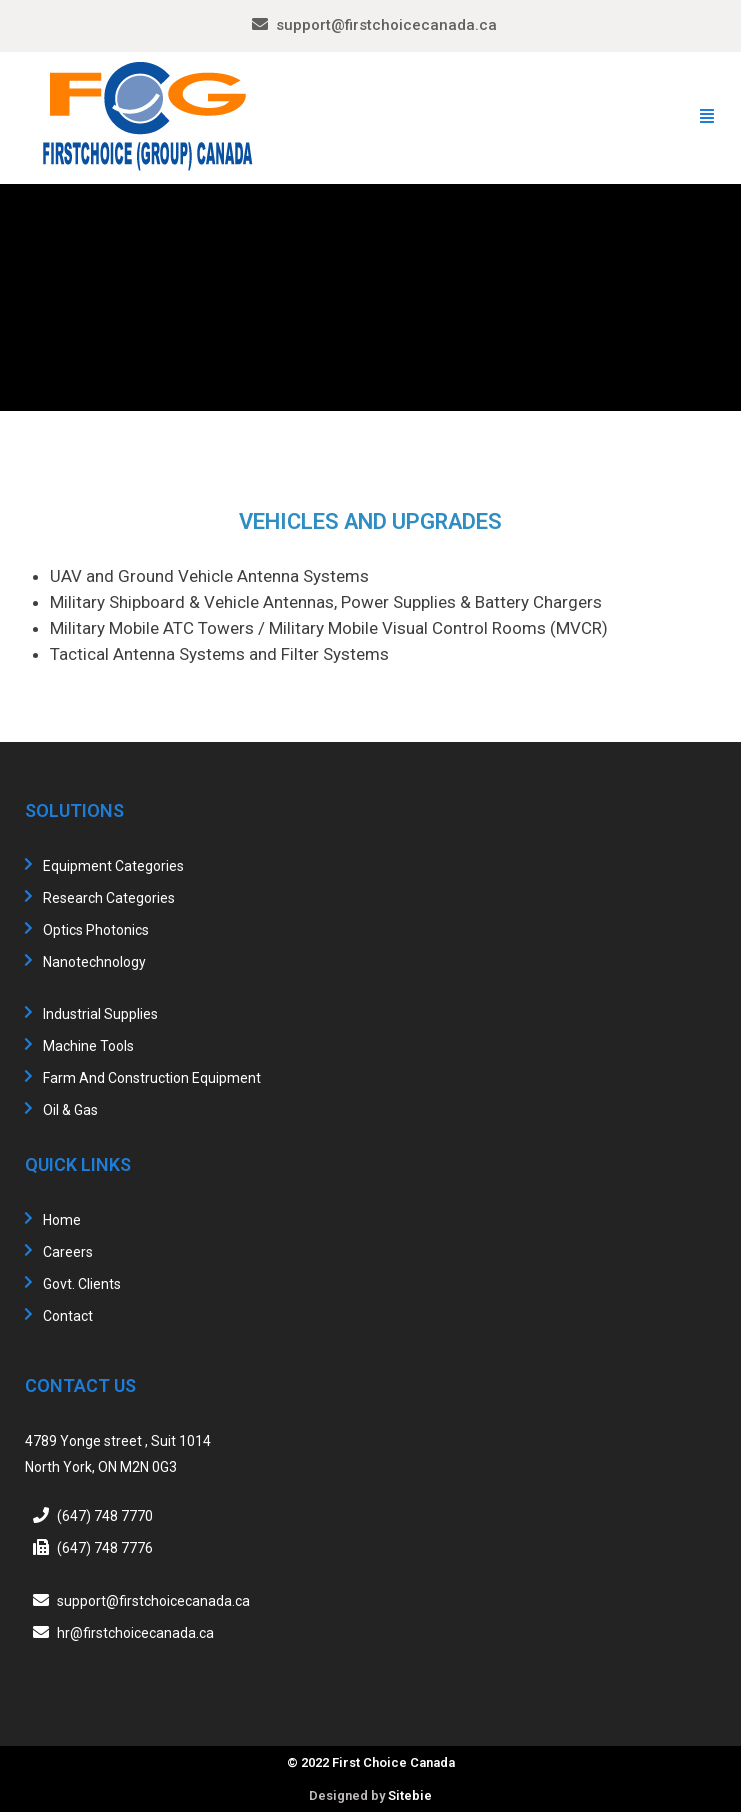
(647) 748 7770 (105, 1516)
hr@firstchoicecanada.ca (135, 1633)
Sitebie (410, 1795)
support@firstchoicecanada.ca (386, 25)
